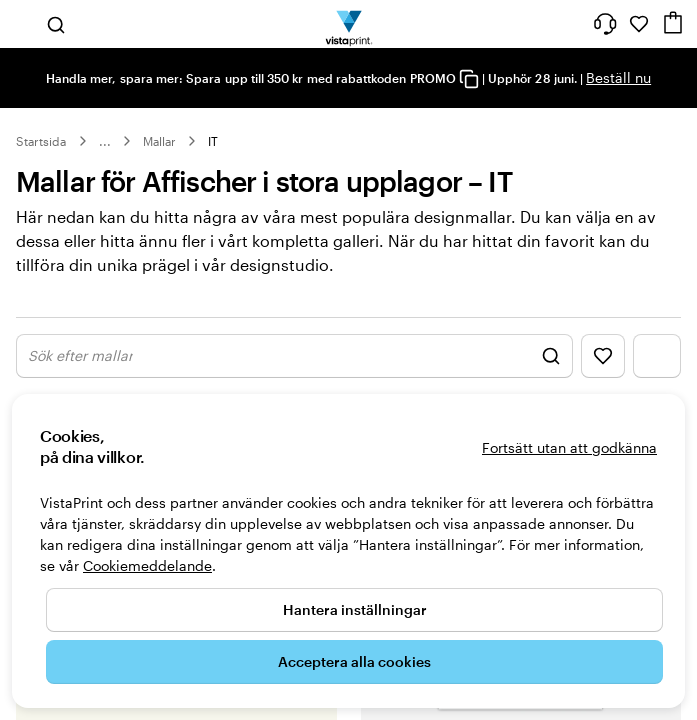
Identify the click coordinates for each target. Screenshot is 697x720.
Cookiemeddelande (147, 565)
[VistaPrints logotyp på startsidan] (348, 24)
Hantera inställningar (355, 609)
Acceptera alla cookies (354, 661)
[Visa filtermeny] (657, 356)
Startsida (41, 141)
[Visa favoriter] (603, 356)
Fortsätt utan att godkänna (569, 447)
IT (213, 141)
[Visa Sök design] (294, 356)
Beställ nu (618, 77)
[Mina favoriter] (639, 24)
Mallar (159, 141)
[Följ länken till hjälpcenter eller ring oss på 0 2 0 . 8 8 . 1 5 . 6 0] (605, 24)
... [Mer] (105, 141)
